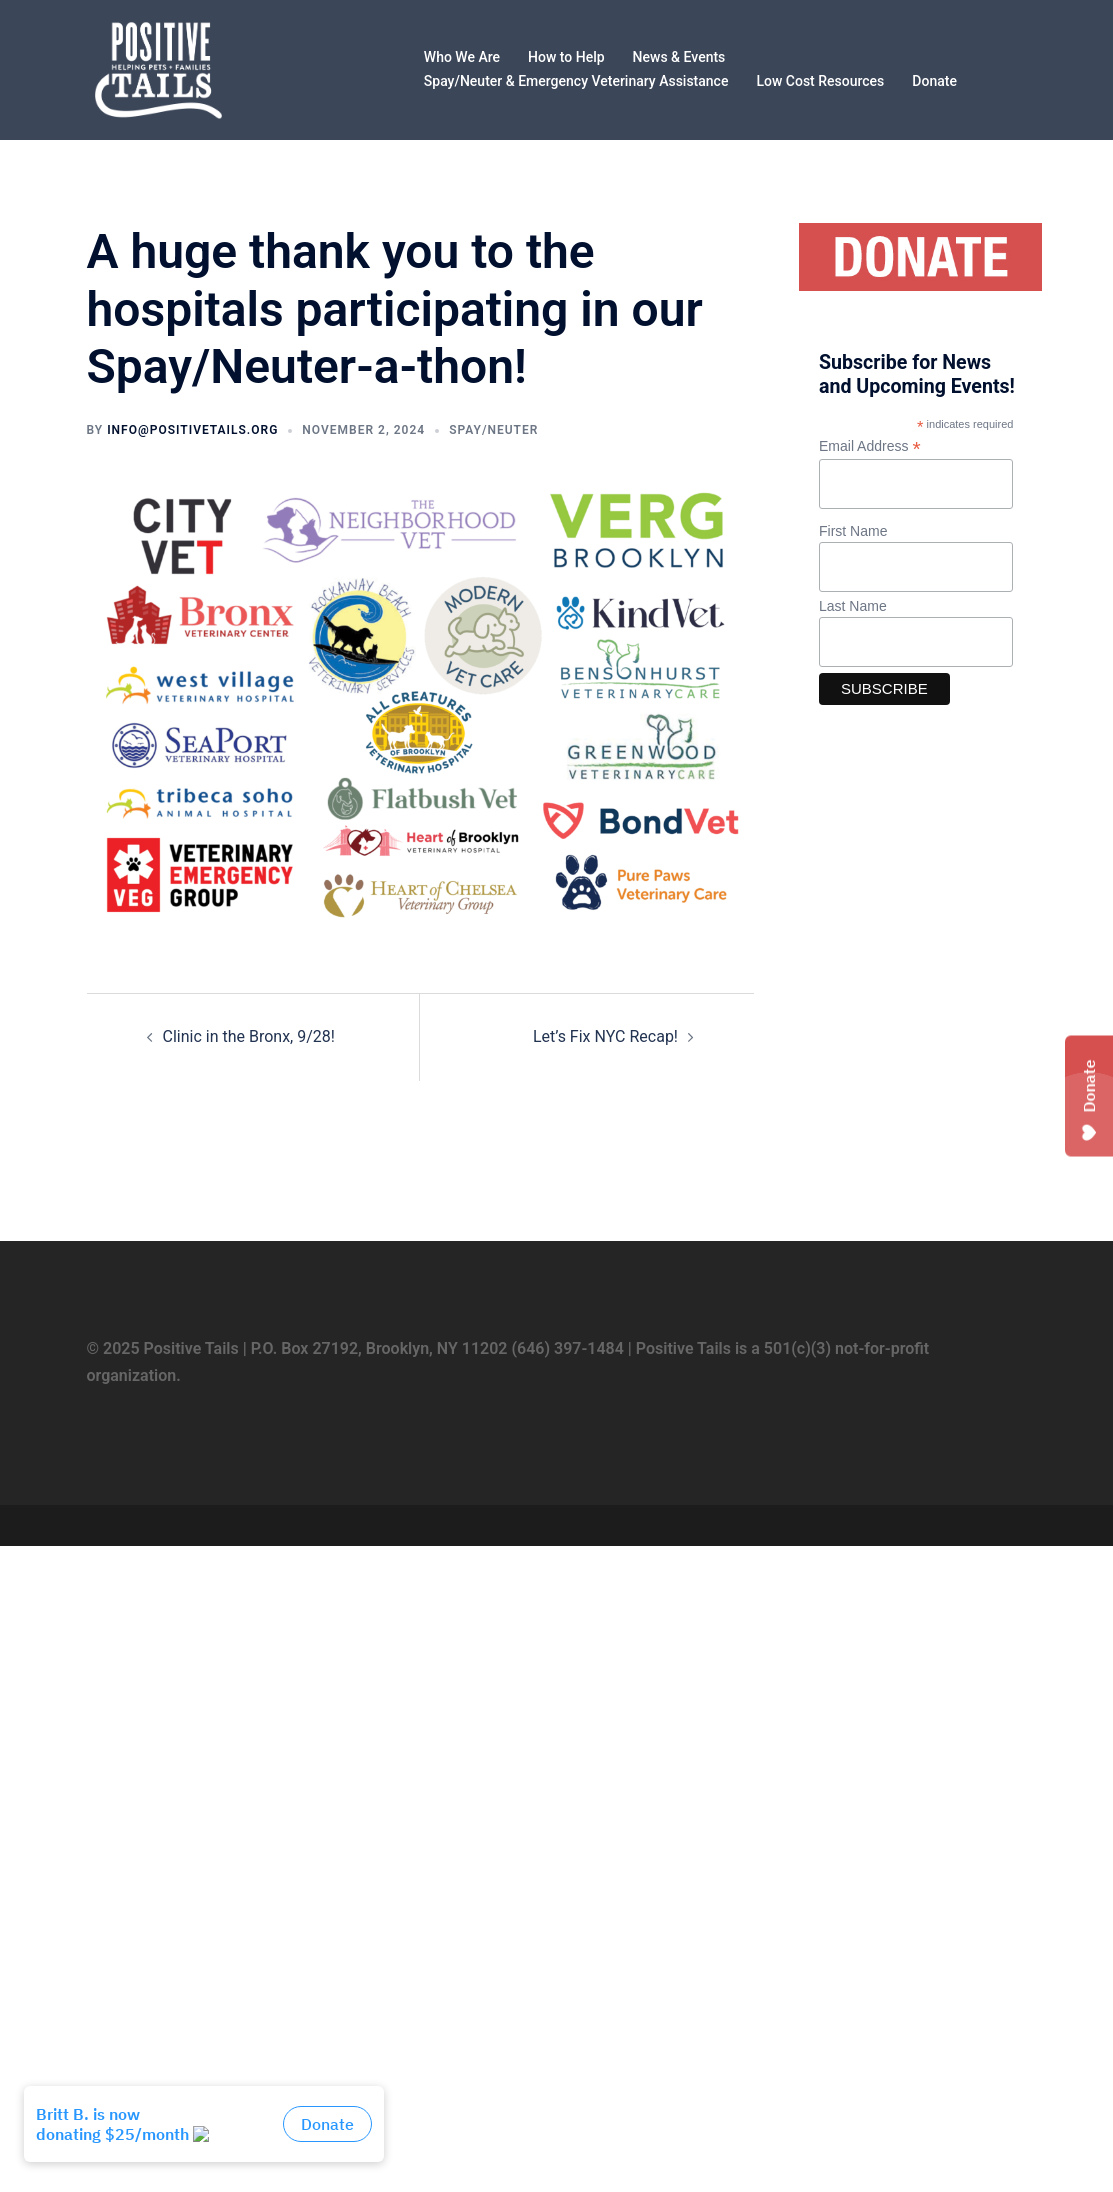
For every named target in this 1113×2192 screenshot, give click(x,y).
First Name (853, 531)
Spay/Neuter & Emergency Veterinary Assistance (576, 81)
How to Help (566, 57)
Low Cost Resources (820, 81)
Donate (934, 81)
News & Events (679, 57)
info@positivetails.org (192, 430)
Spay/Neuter (493, 430)
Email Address (870, 446)
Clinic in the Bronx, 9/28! (249, 1036)
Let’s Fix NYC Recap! (605, 1036)
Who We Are (462, 57)
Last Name (853, 606)
